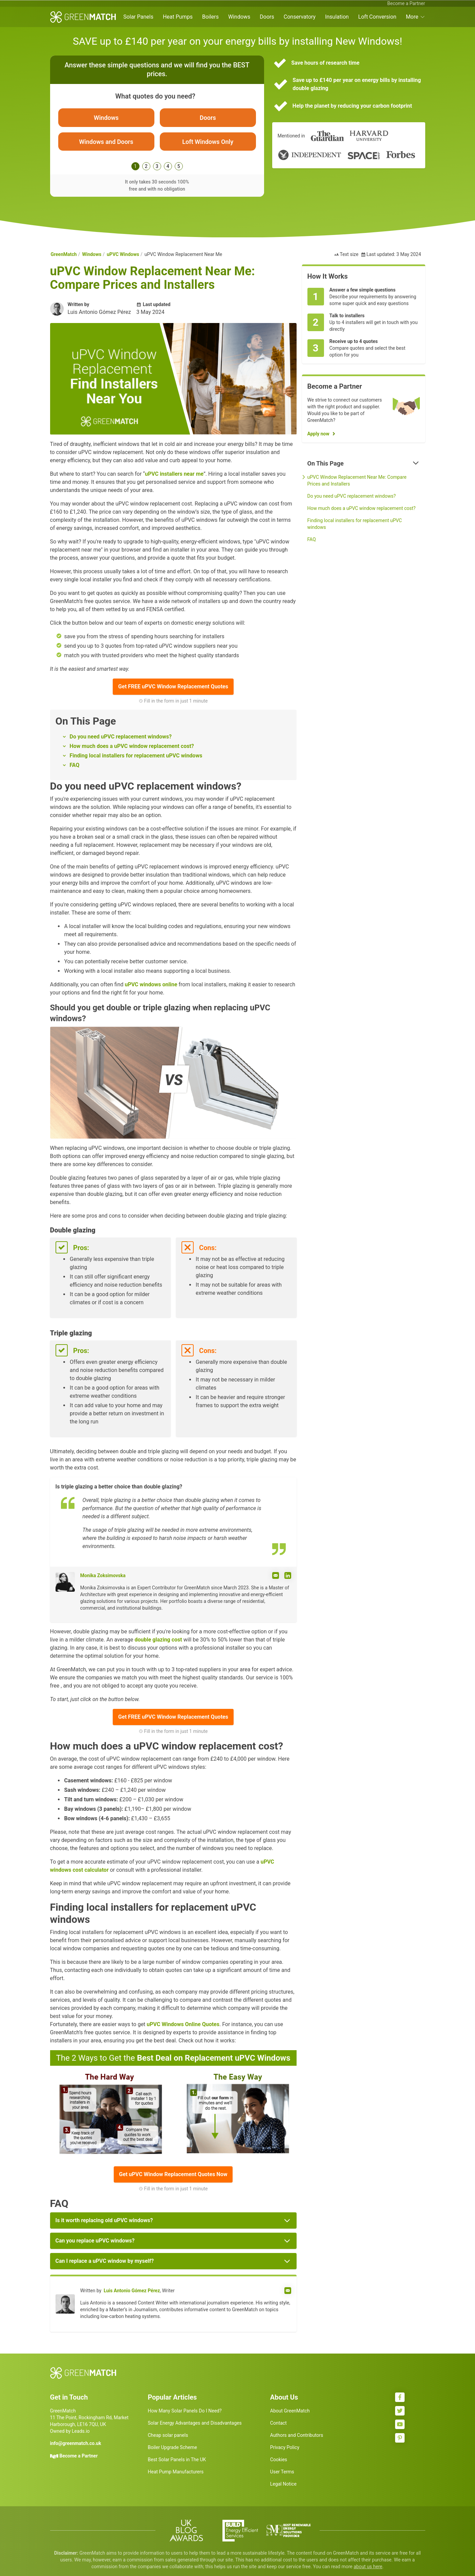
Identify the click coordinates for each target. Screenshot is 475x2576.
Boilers (210, 17)
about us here (367, 2567)
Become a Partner (406, 3)
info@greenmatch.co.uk (75, 2443)
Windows (239, 17)
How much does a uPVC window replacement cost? (132, 746)
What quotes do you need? (155, 96)
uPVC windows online (151, 985)
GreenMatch (64, 254)
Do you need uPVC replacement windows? (121, 737)
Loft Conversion (377, 17)
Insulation (337, 17)
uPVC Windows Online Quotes (183, 2024)
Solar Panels (138, 17)
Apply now (318, 434)
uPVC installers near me (174, 474)
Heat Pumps (178, 17)
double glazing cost (158, 1639)
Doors (267, 17)
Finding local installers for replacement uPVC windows (136, 756)
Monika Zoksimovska (103, 1575)
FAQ (75, 765)
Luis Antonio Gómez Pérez (132, 2290)
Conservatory (300, 17)
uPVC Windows (123, 254)
